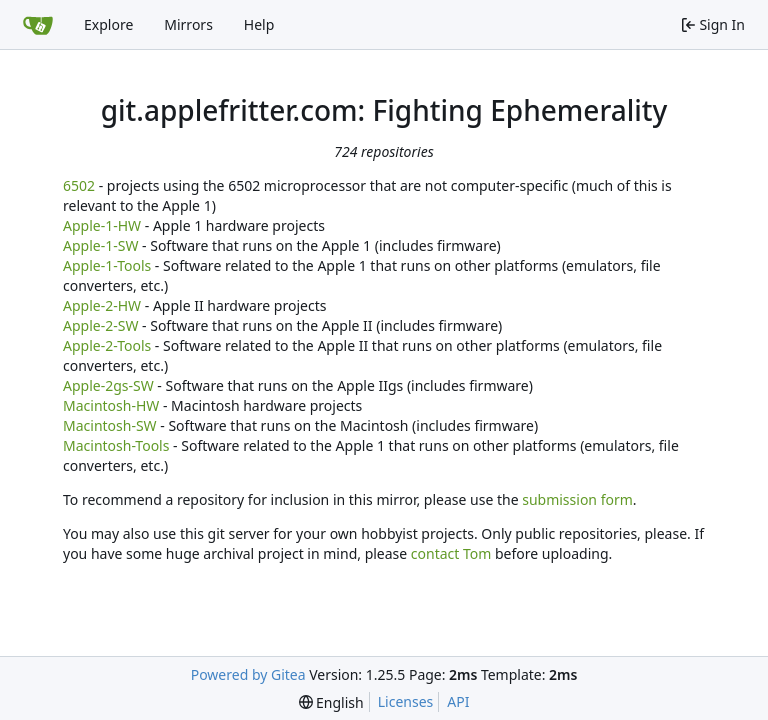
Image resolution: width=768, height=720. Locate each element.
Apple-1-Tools (107, 265)
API (458, 701)
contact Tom (451, 553)
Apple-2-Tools (107, 345)
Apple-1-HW (102, 225)
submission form (577, 499)
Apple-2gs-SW (108, 385)
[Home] (38, 25)
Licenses (406, 701)
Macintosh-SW (110, 425)
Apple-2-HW (102, 305)
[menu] (331, 702)
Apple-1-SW (100, 245)
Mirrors (188, 24)
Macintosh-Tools (116, 445)
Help (259, 24)
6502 (79, 185)
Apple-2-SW (100, 325)
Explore (108, 24)
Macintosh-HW (111, 405)
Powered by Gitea (248, 674)
